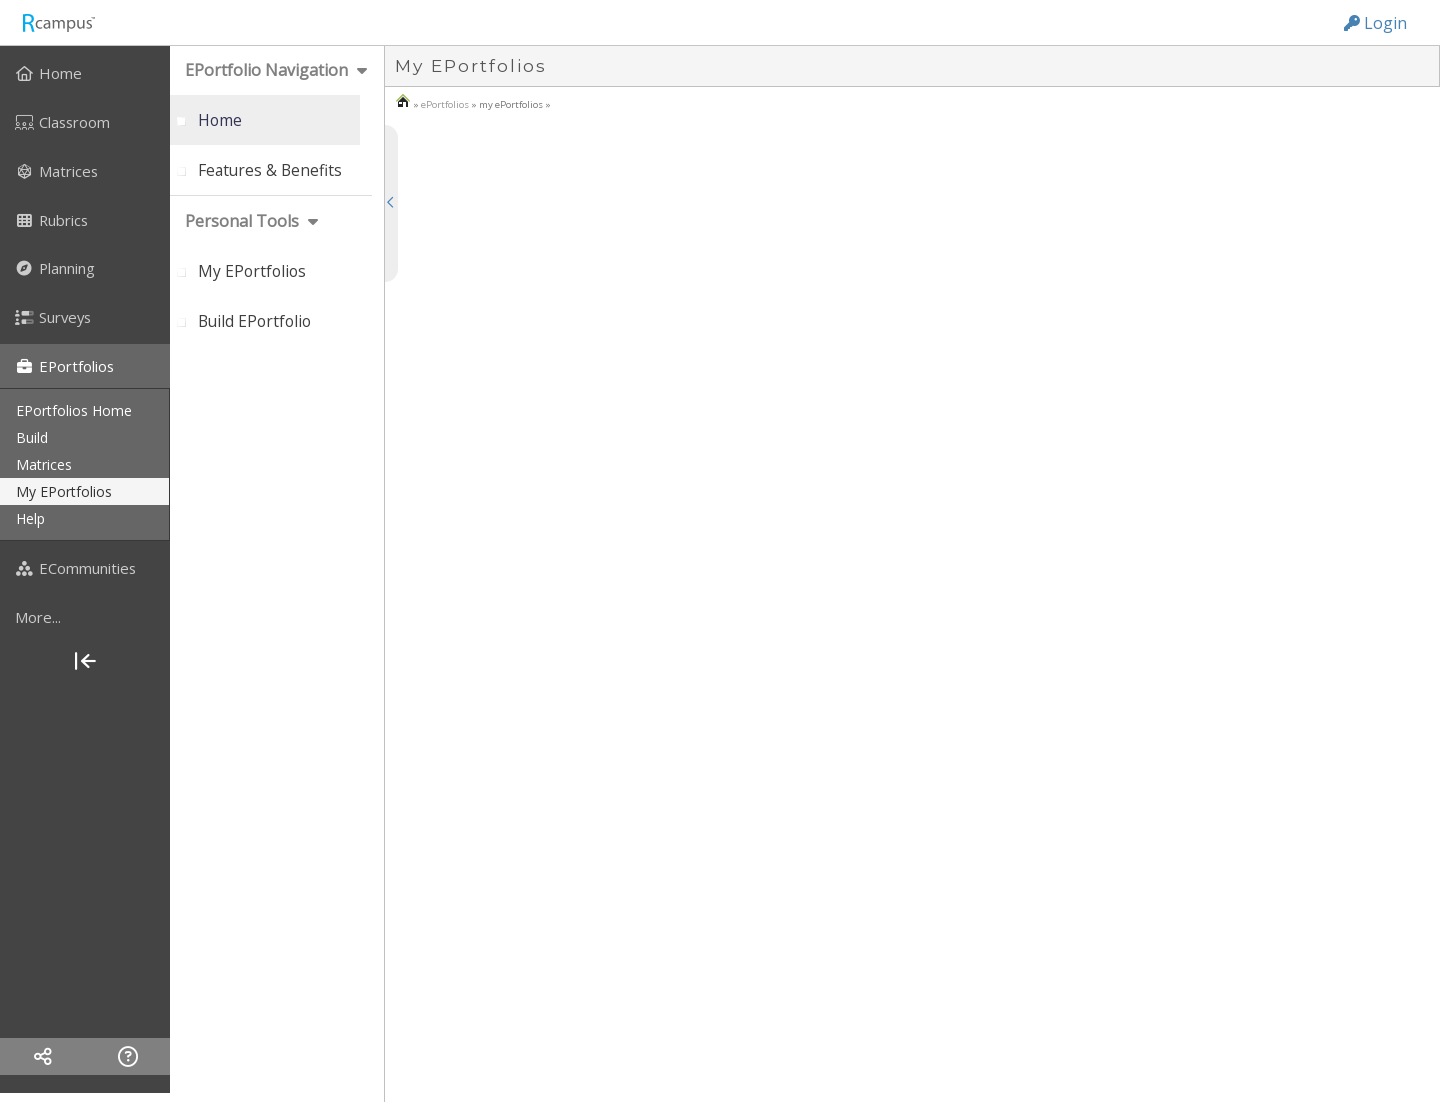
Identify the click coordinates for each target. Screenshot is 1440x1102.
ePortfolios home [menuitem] (74, 410)
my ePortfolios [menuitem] (64, 491)
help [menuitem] (30, 518)
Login (1375, 23)
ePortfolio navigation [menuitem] (266, 70)
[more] (85, 617)
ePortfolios (445, 104)
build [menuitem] (32, 437)
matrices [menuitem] (44, 464)
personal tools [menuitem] (242, 221)
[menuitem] (85, 73)
